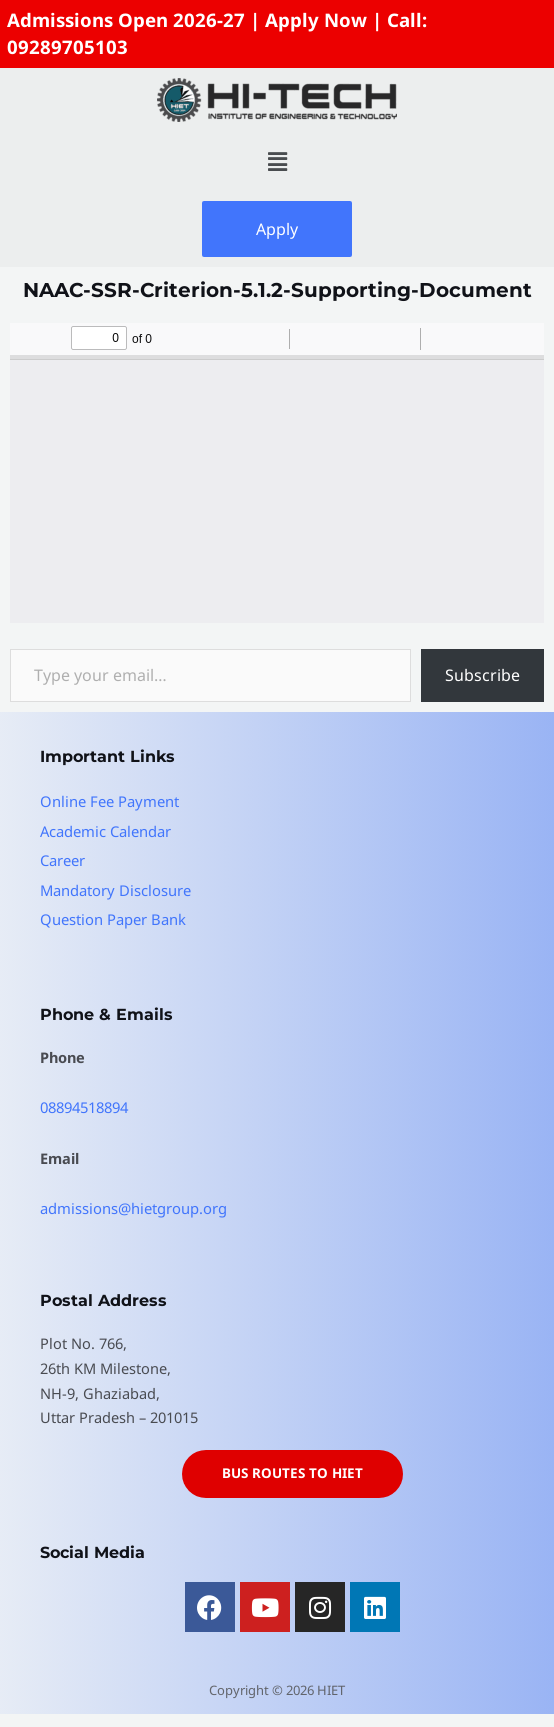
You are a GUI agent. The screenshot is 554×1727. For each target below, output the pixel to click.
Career (62, 857)
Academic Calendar (105, 827)
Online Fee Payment (108, 798)
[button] (277, 159)
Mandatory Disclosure (115, 886)
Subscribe (482, 673)
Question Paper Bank (112, 915)
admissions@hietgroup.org (133, 1203)
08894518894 (84, 1103)
